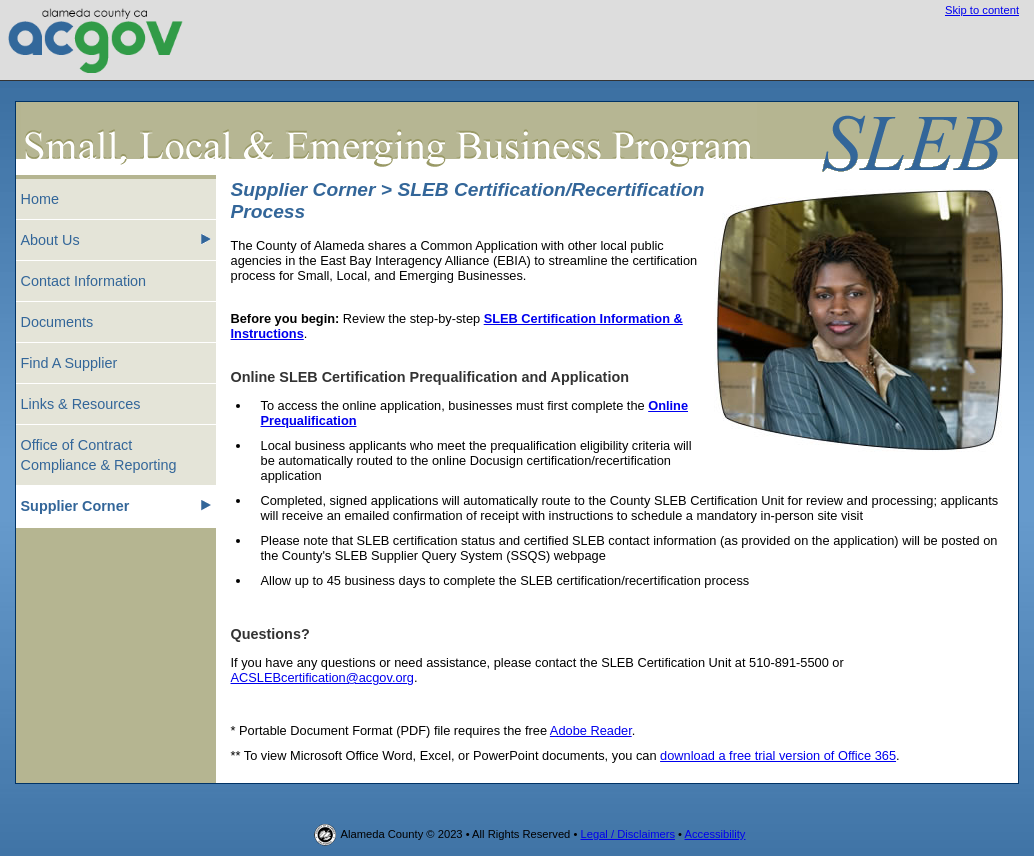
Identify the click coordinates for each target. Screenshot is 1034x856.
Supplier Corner (116, 505)
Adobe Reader (591, 730)
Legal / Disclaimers (627, 834)
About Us (116, 239)
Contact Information (84, 281)
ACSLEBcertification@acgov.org (322, 677)
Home (40, 199)
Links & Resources (81, 404)
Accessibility (715, 834)
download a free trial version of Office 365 (778, 755)
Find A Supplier (69, 363)
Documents (57, 322)
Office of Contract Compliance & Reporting (99, 455)
